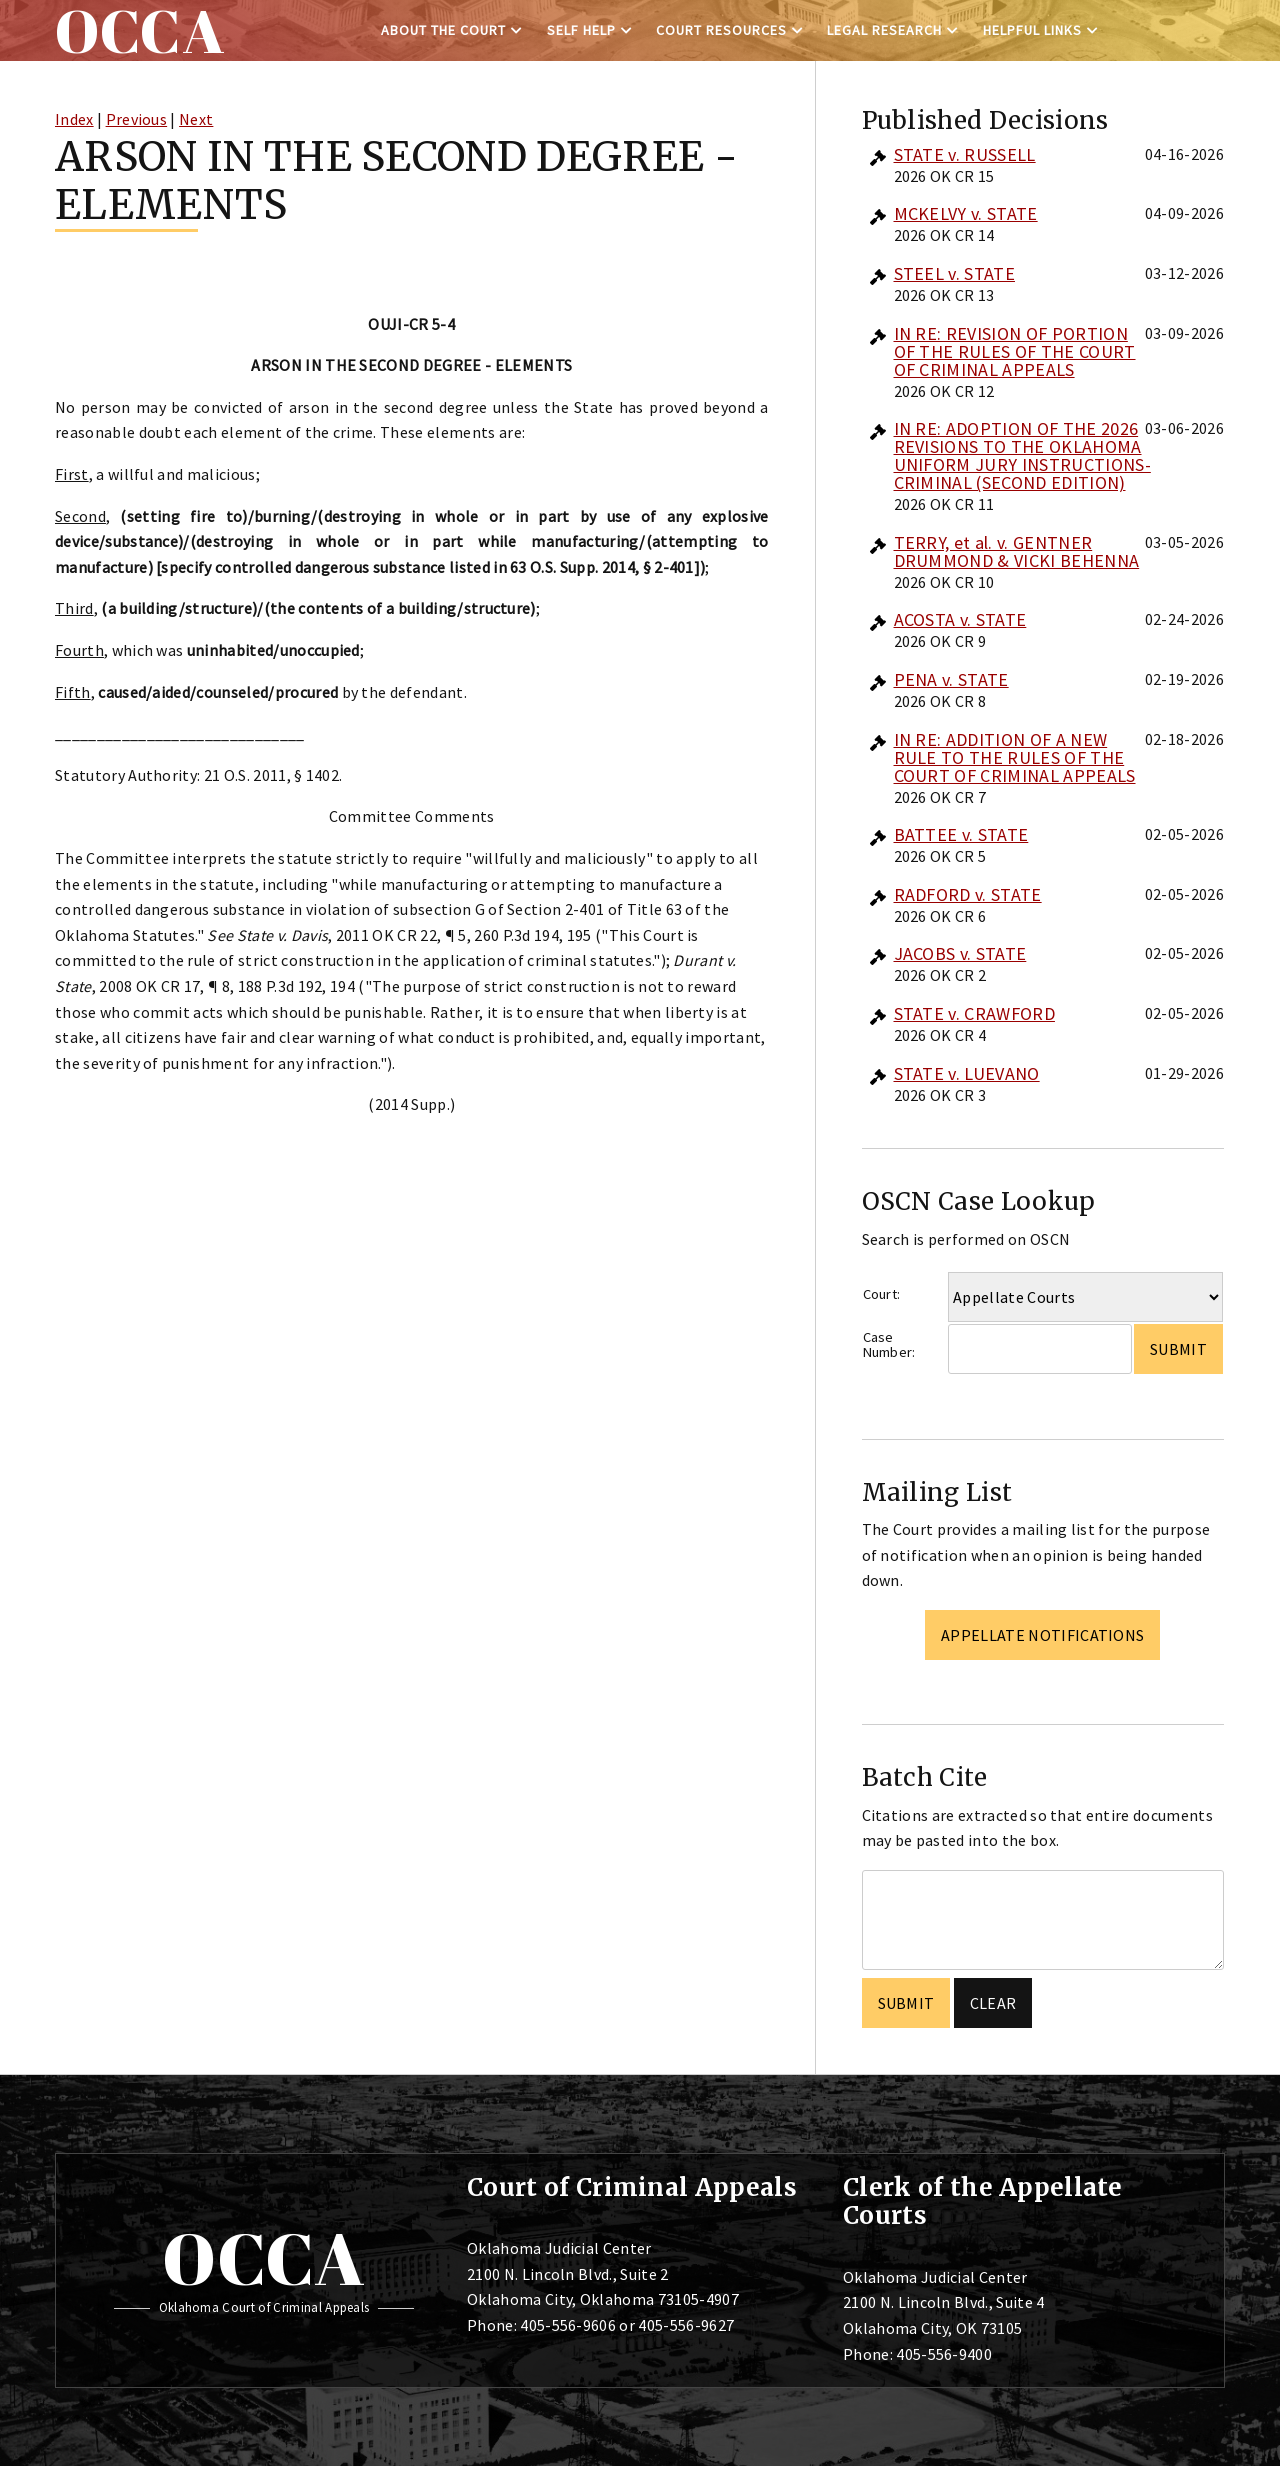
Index (74, 119)
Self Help (581, 30)
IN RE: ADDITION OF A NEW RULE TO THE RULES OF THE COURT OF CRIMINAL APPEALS (1015, 757)
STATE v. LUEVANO (967, 1073)
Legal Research (884, 30)
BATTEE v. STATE (961, 834)
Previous (137, 119)
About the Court (443, 30)
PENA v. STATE (951, 679)
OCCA (263, 2258)
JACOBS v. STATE (960, 953)
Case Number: (889, 1344)
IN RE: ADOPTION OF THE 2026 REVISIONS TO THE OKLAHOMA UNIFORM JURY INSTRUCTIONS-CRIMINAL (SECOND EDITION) (1022, 455)
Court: (882, 1294)
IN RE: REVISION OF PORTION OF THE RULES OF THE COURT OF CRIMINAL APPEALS (1015, 351)
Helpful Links (1032, 30)
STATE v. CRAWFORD (974, 1013)
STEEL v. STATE (954, 273)
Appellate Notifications (1042, 1635)
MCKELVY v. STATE (966, 213)
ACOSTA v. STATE (960, 619)
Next (196, 119)
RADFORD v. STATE (968, 894)
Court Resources (721, 30)
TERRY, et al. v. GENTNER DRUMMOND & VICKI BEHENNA (1017, 551)
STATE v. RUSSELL (965, 154)
